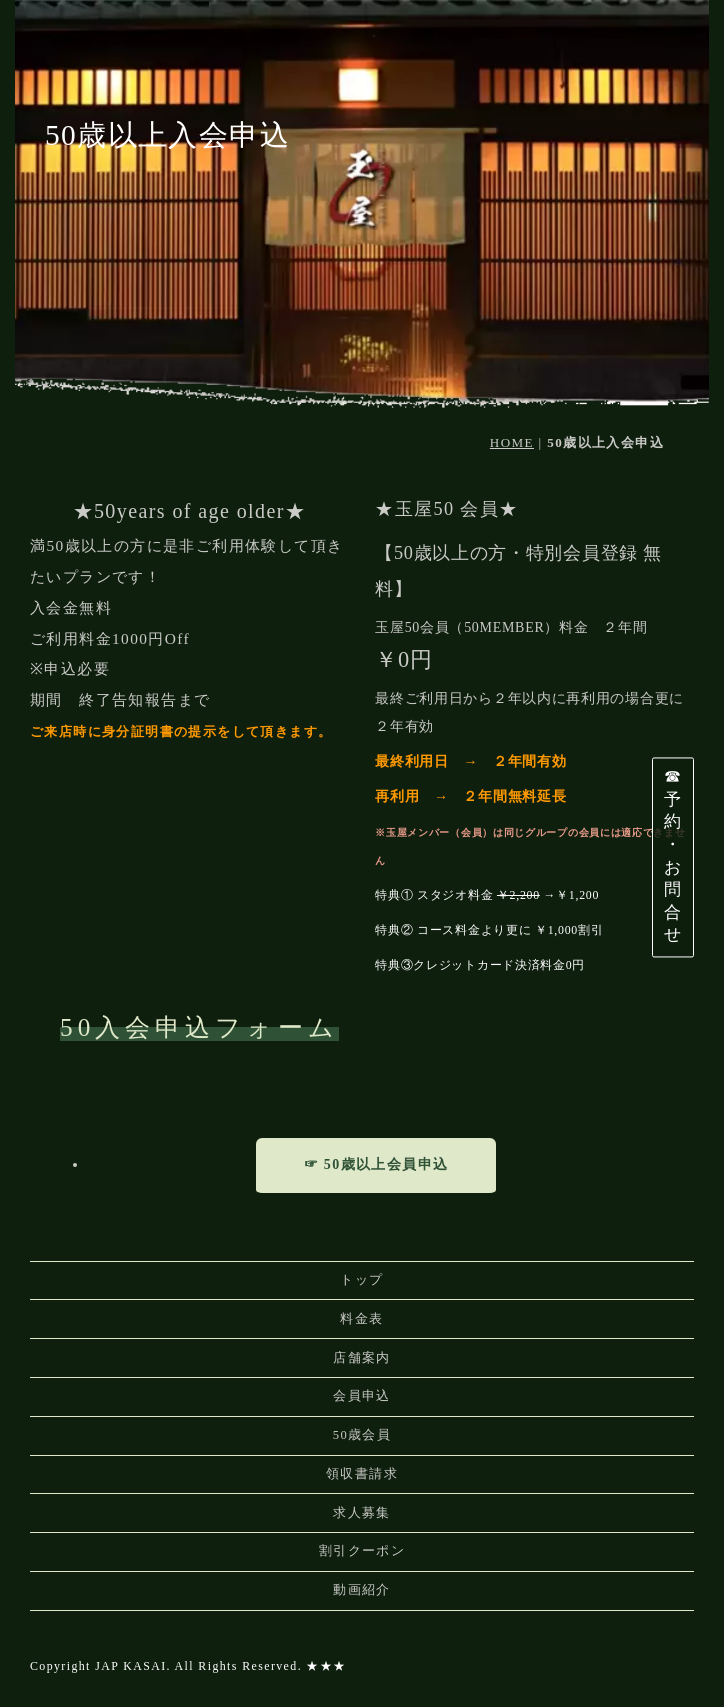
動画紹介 (362, 1590)
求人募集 (362, 1513)
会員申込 (362, 1396)
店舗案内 (362, 1358)
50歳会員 (362, 1435)
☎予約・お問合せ (672, 856)
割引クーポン (362, 1551)
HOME (512, 442)
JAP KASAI (130, 1666)
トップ (361, 1280)
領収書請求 (362, 1474)
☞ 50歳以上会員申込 (376, 1164)
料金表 (361, 1319)
